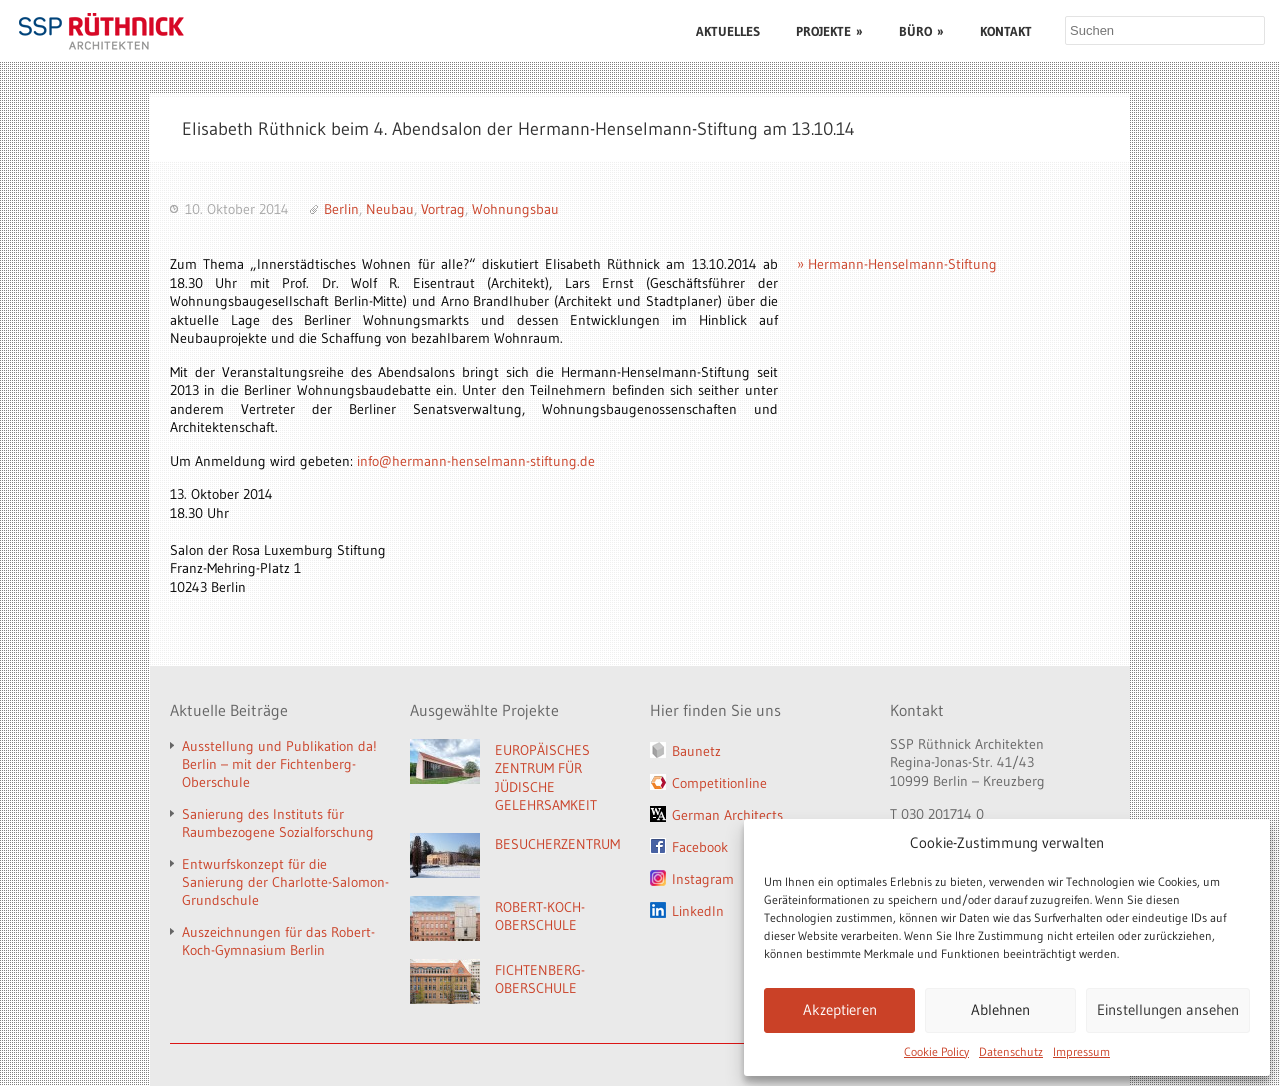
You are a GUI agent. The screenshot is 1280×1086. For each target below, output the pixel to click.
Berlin (341, 209)
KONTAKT (1006, 31)
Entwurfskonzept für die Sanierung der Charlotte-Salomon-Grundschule (285, 882)
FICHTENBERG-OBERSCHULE (540, 979)
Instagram (703, 879)
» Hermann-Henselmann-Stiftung (897, 264)
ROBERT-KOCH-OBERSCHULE (540, 916)
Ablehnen (1000, 1009)
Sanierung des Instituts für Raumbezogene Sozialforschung (278, 823)
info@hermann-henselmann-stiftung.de (476, 461)
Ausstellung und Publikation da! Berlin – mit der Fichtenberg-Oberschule (279, 764)
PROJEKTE (829, 31)
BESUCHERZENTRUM (557, 844)
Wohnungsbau (515, 209)
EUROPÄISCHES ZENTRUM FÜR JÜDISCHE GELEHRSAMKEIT (546, 778)
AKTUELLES (728, 31)
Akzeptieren (840, 1009)
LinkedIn (698, 911)
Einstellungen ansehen (1168, 1009)
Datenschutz (1011, 1051)
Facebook (700, 847)
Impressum (1081, 1051)
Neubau (390, 209)
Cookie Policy (936, 1051)
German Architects (727, 815)
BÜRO (921, 31)
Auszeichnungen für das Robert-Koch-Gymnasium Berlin (278, 941)
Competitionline (719, 783)
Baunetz (696, 751)
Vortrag (443, 209)
